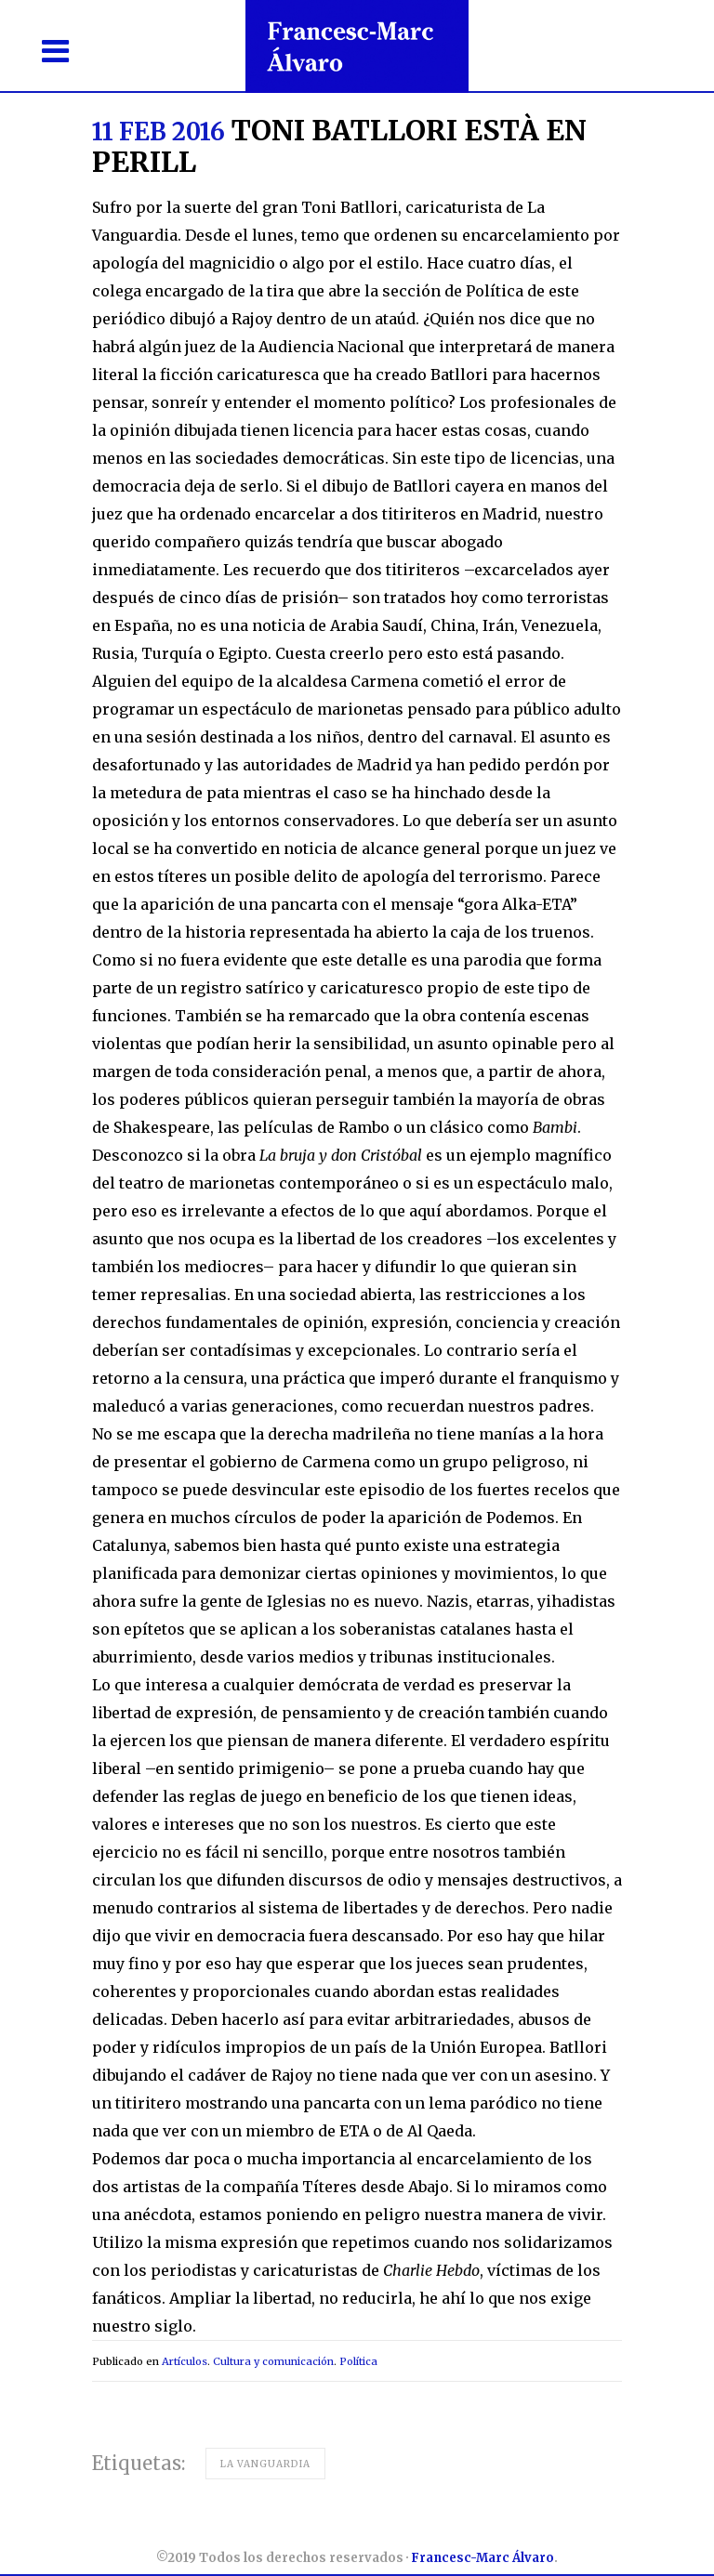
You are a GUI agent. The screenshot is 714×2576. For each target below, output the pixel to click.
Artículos (184, 2361)
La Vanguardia (265, 2464)
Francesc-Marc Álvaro (482, 2558)
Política (358, 2361)
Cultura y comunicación (273, 2361)
